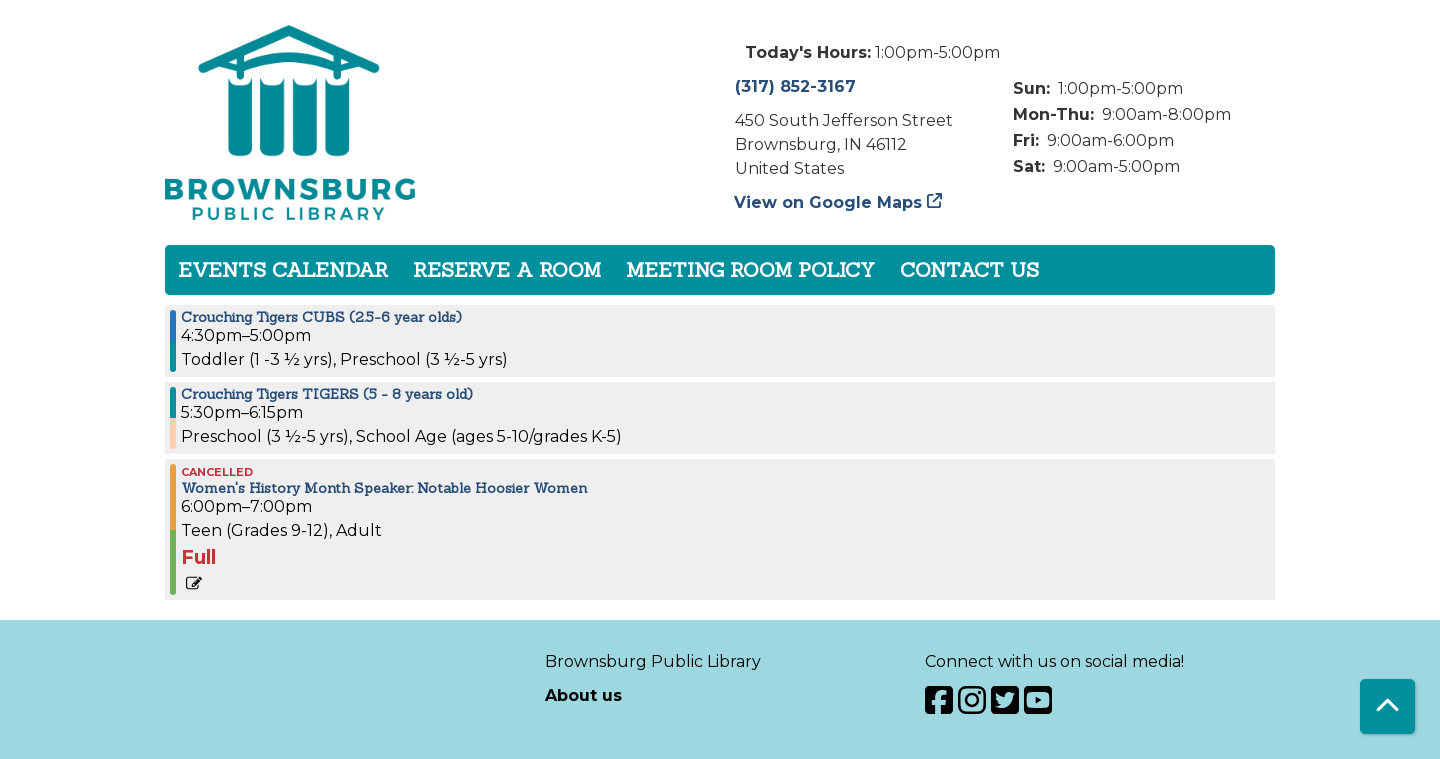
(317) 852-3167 (795, 86)
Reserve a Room (507, 269)
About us (583, 695)
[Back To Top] (1387, 706)
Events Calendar (283, 269)
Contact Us (969, 269)
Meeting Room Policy (750, 269)
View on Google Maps (828, 202)
